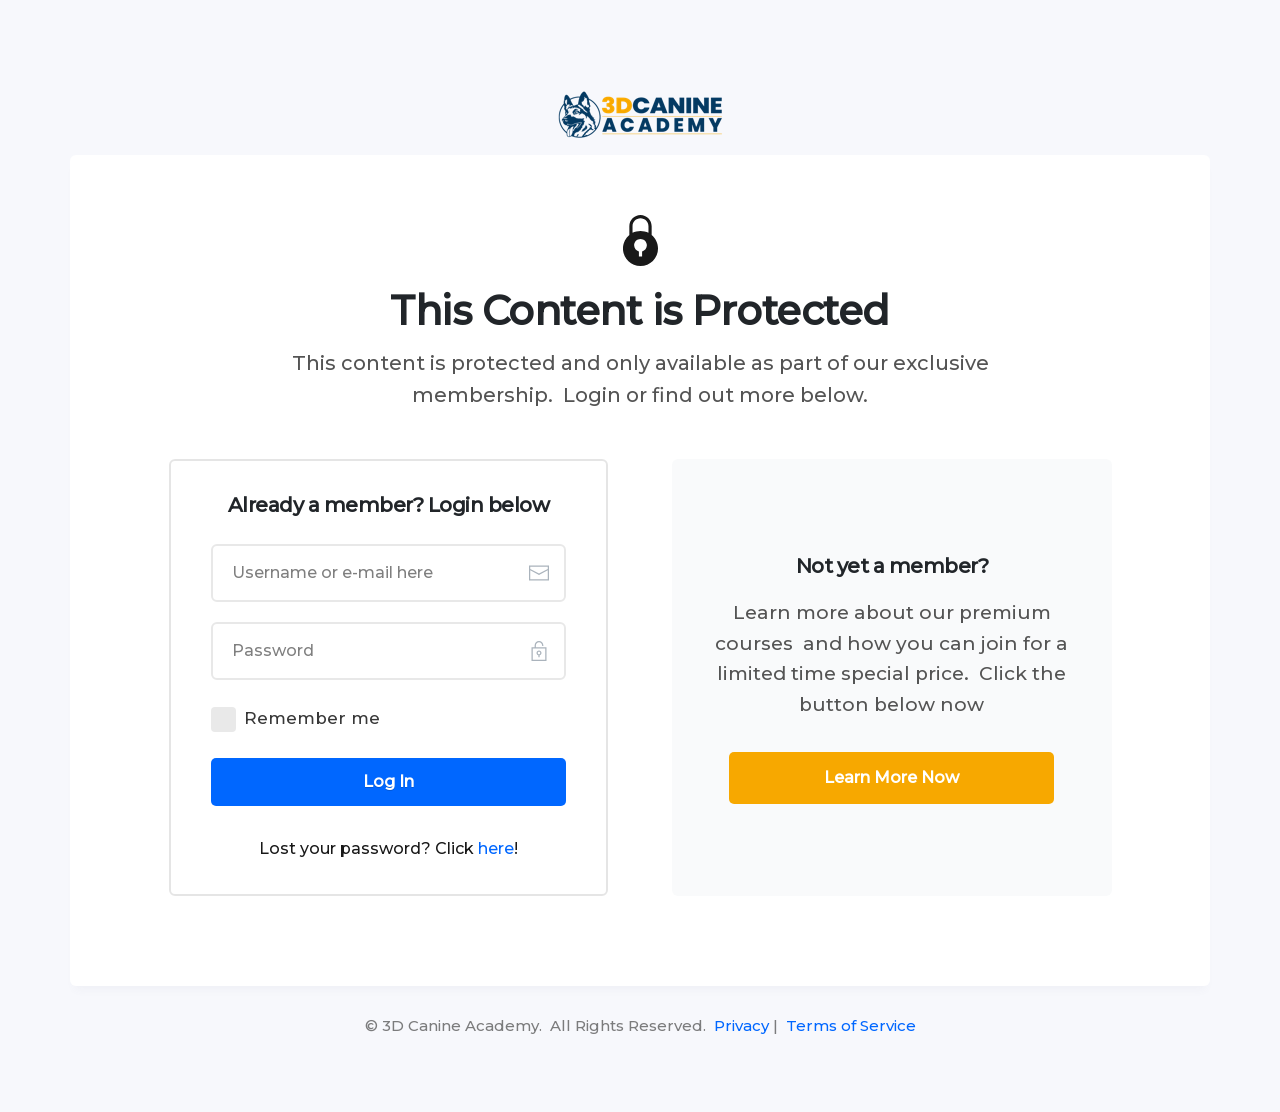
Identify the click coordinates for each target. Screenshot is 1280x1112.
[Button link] (389, 782)
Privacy (741, 1025)
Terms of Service (851, 1025)
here (496, 848)
